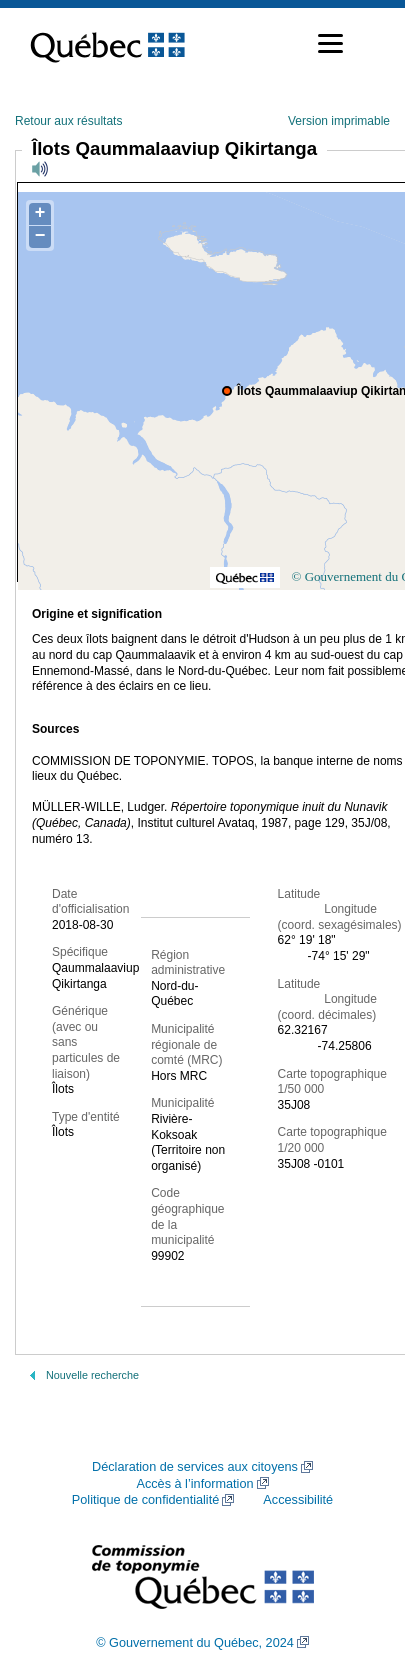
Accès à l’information (194, 1484)
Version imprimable (339, 121)
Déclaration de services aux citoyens (195, 1467)
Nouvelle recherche (92, 1375)
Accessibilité (298, 1500)
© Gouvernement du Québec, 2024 (195, 1643)
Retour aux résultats (68, 121)
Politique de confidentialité (145, 1500)
